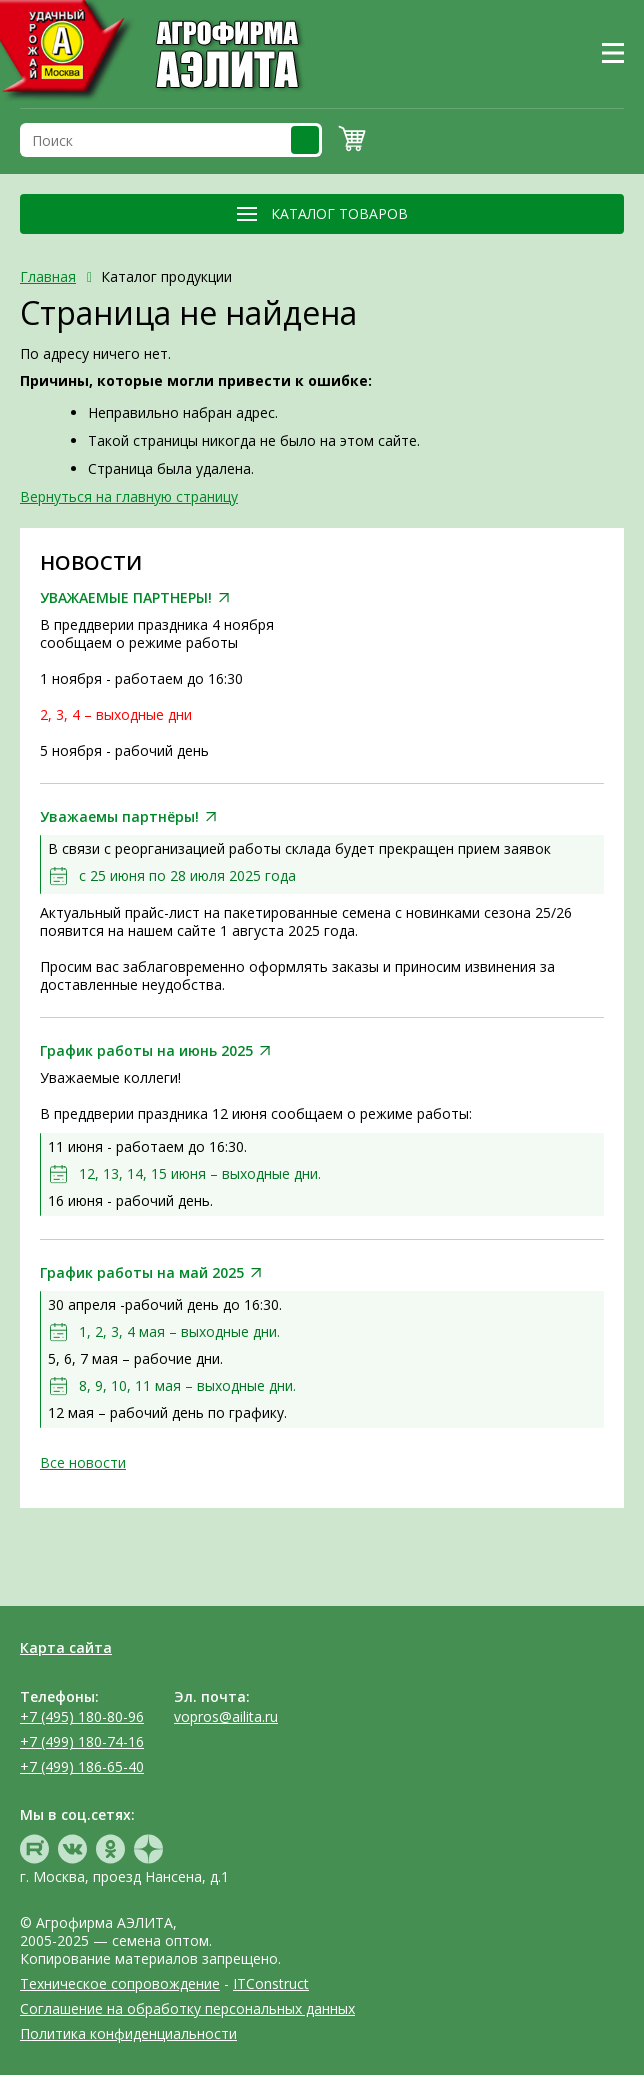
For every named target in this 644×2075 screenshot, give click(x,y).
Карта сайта (66, 1647)
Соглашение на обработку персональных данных (187, 2008)
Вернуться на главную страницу (129, 496)
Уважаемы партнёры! (119, 817)
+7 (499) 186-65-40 (82, 1766)
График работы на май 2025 (142, 1273)
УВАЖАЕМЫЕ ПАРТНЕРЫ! (126, 598)
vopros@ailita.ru (226, 1716)
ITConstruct (271, 1983)
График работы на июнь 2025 (146, 1051)
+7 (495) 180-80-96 (82, 1716)
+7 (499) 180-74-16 (82, 1741)
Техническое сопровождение (120, 1983)
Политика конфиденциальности (128, 2033)
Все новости (83, 1462)
